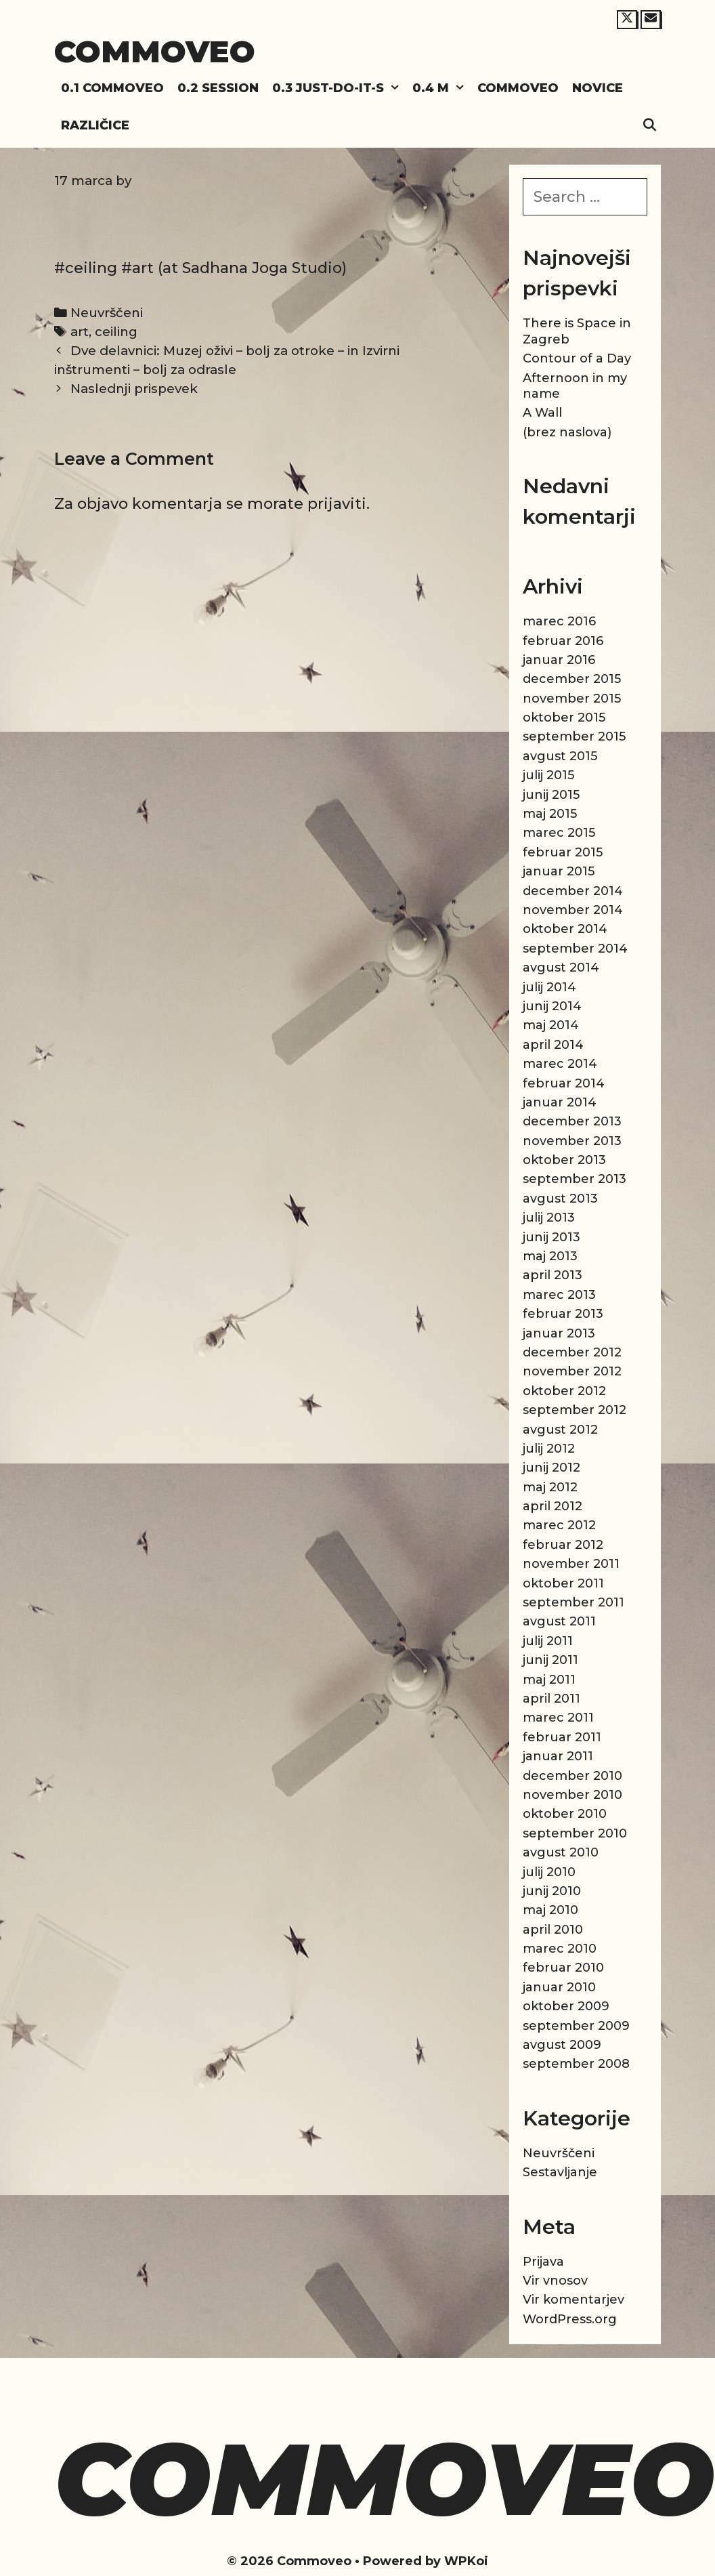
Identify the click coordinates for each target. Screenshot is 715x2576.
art (79, 331)
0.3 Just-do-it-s (339, 88)
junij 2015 (551, 794)
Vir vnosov (555, 2280)
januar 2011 (558, 1756)
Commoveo (154, 51)
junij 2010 (552, 1891)
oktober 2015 (564, 717)
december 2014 (573, 891)
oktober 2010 (565, 1813)
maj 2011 (549, 1679)
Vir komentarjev (573, 2299)
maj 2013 (550, 1256)
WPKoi (466, 2561)
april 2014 (553, 1044)
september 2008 (576, 2063)
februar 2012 (563, 1544)
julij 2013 (549, 1217)
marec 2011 (558, 1717)
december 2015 (572, 678)
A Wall (542, 412)
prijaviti (336, 504)
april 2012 (552, 1506)
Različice (95, 125)
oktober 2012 (564, 1391)
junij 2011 (550, 1660)
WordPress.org (570, 2319)
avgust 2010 (561, 1852)
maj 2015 (550, 813)
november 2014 (573, 909)
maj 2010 (550, 1910)
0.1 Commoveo (112, 88)
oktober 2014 (565, 928)
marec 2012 (559, 1525)
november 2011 (571, 1563)
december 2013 (572, 1121)
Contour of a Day (577, 358)
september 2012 (574, 1410)
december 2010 (572, 1775)
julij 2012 (549, 1448)
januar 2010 (559, 1987)
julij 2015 (548, 775)
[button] (395, 88)
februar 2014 (564, 1083)
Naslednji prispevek (134, 388)
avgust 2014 (561, 967)
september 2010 (575, 1833)
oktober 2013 (564, 1159)
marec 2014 (560, 1063)
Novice (597, 88)
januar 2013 (559, 1333)
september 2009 (576, 2025)
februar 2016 (563, 640)
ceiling (116, 331)
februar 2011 (562, 1737)
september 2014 (575, 948)
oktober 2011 (563, 1583)
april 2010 (553, 1929)
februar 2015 (563, 852)
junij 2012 (551, 1467)
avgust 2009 (562, 2044)
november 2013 (572, 1141)
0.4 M (441, 88)
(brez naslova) (567, 432)
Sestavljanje (560, 2172)
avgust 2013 (560, 1198)
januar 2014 (560, 1102)
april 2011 (551, 1698)
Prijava (543, 2261)
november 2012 (572, 1371)
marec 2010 (560, 1948)
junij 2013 (551, 1237)
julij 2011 (548, 1641)
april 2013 (552, 1275)
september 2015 (574, 736)
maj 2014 (551, 1025)
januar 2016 (559, 659)
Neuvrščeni (106, 312)
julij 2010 (549, 1872)
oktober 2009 (566, 2006)
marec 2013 (559, 1294)
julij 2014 (549, 987)
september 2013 (574, 1178)
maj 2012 (550, 1487)
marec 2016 (559, 621)
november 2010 (572, 1794)
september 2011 (573, 1602)
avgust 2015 (560, 756)
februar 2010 (563, 1967)
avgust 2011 (559, 1621)
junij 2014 (552, 1006)
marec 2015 (559, 832)
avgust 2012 (560, 1429)
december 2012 (572, 1352)
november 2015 (572, 698)
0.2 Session (218, 88)
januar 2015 (558, 871)
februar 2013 (563, 1313)
